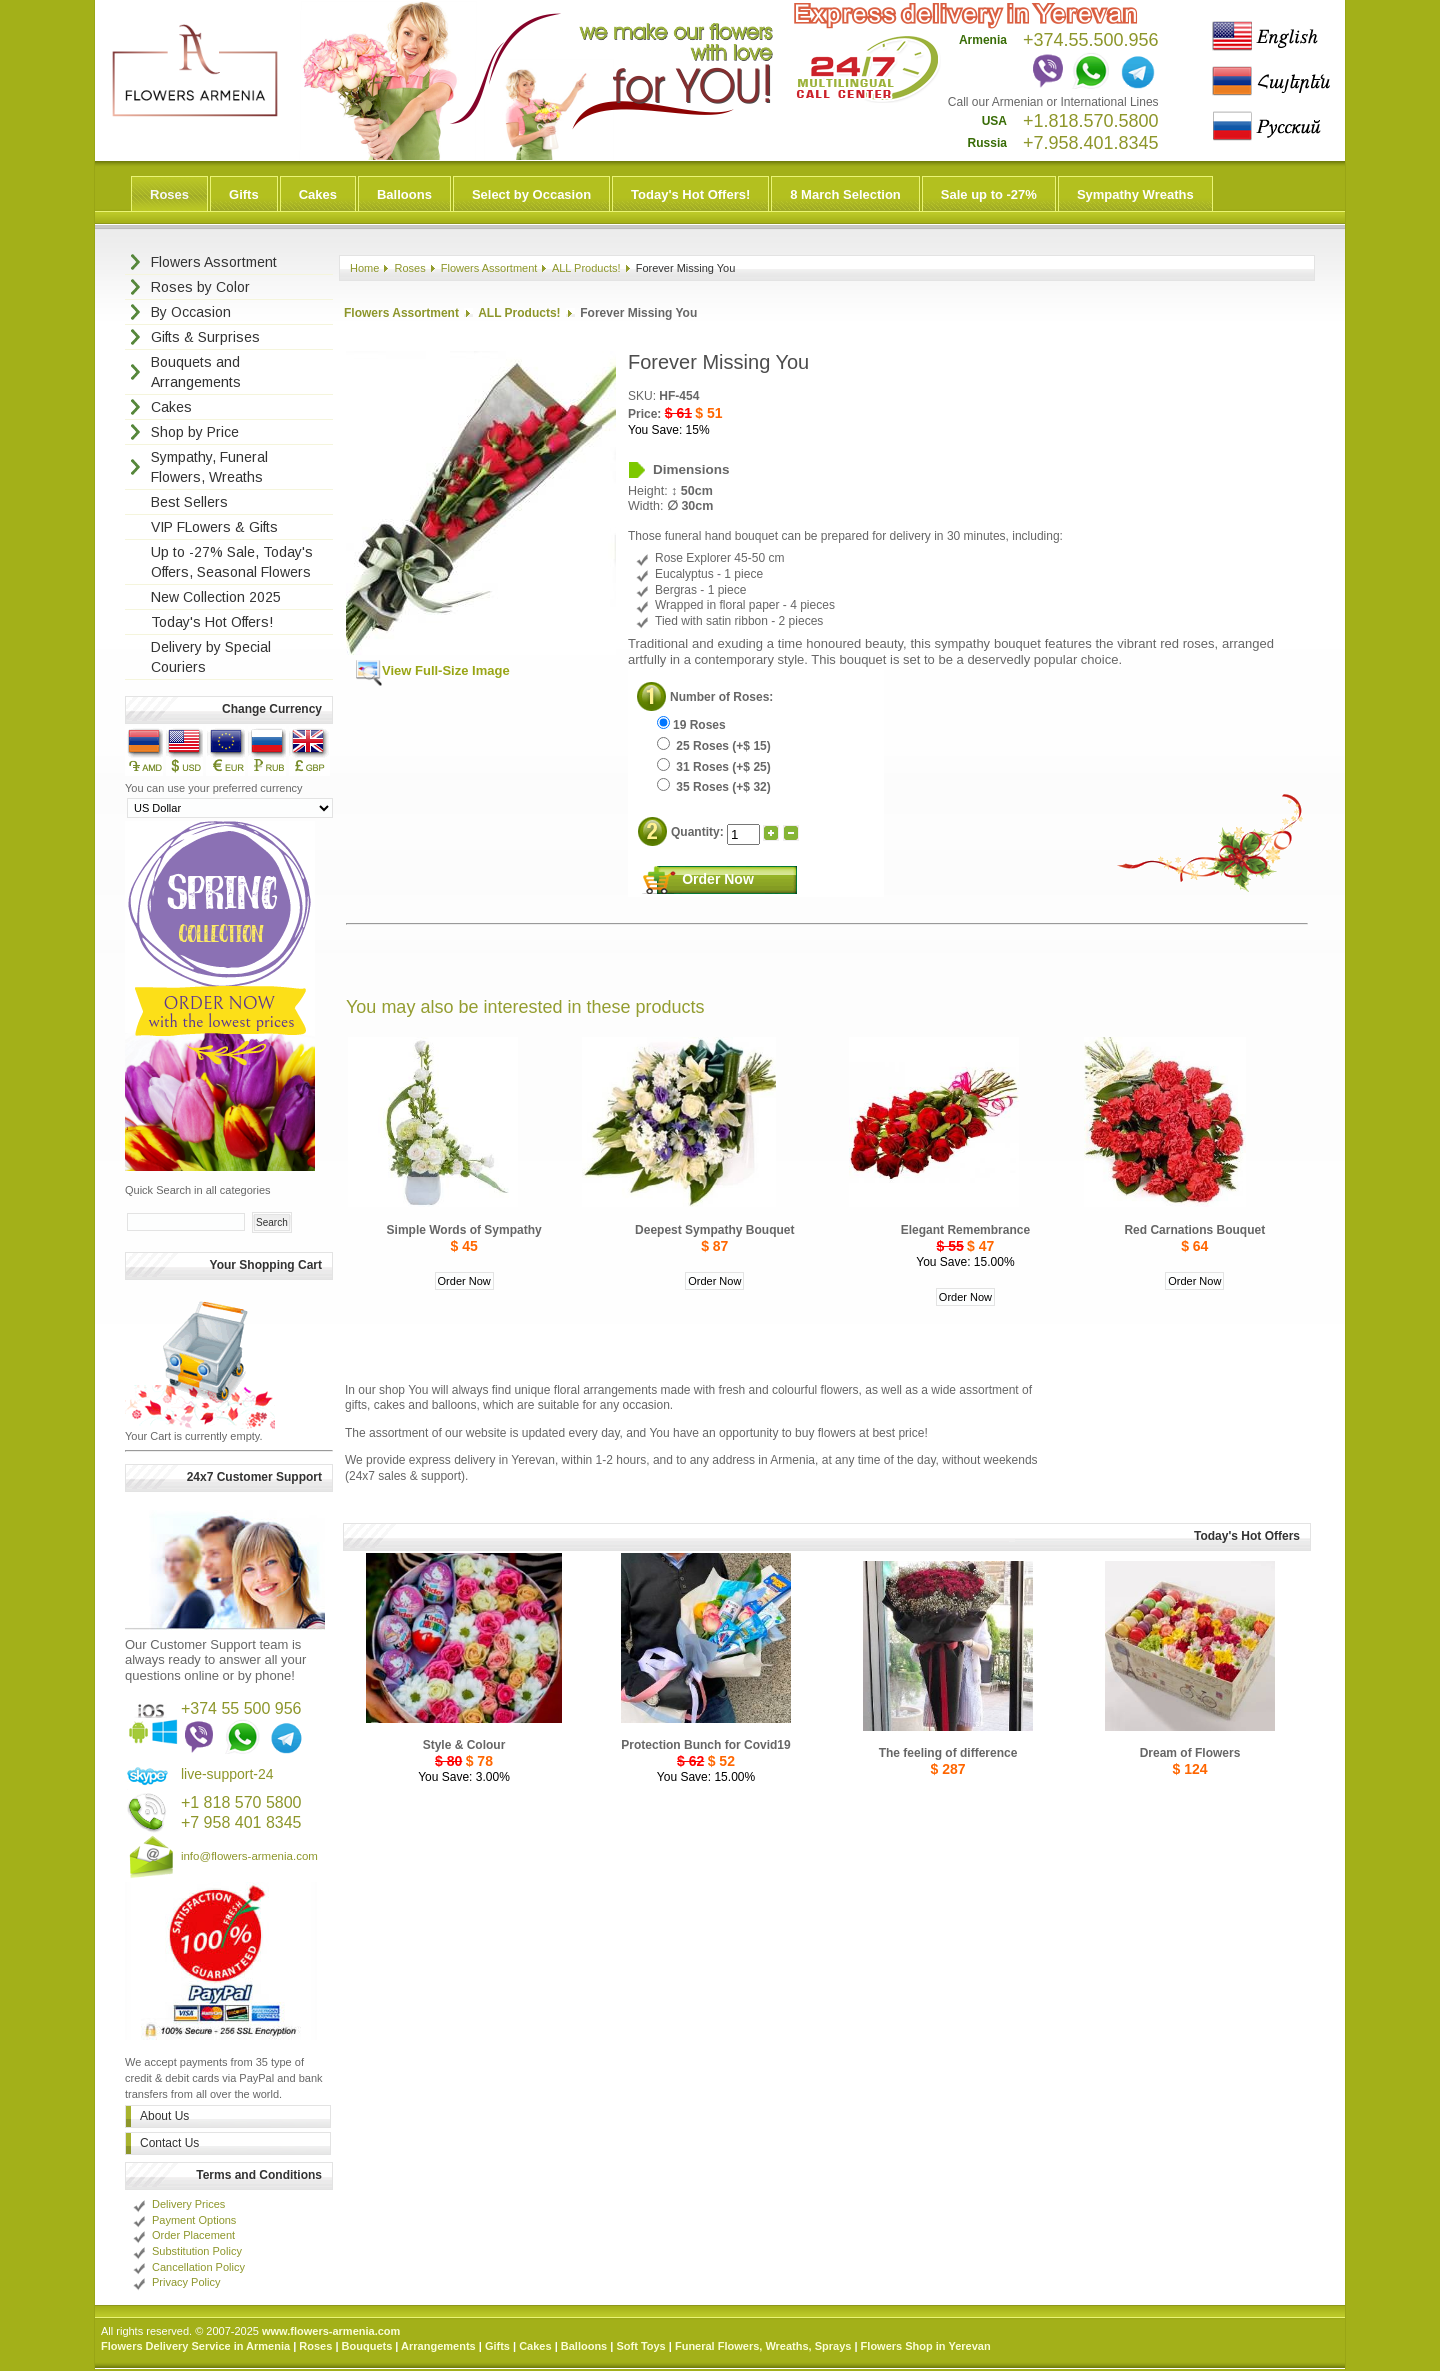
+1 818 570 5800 (241, 1802)
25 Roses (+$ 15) (714, 746)
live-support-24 (227, 1774)
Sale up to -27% (989, 194)
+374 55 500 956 (241, 1708)
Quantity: (699, 832)
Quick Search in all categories (198, 1190)
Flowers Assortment (489, 268)
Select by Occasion (531, 194)
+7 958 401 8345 (241, 1822)
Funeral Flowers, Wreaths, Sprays (763, 2346)
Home (364, 268)
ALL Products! (586, 268)
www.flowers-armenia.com (331, 2331)
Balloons (404, 194)
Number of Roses (719, 697)
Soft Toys (640, 2346)
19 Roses (691, 725)
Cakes (318, 194)
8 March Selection (845, 194)
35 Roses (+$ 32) (714, 787)
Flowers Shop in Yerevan (926, 2346)
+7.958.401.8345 (1091, 143)
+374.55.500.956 (1091, 40)
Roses (169, 194)
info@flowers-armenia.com (249, 1856)
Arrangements (438, 2346)
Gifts (244, 194)
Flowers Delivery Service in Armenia (195, 2346)
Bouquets (367, 2346)
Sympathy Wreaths (1135, 194)
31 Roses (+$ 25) (714, 767)
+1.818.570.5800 (1091, 121)
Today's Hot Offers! (690, 194)
